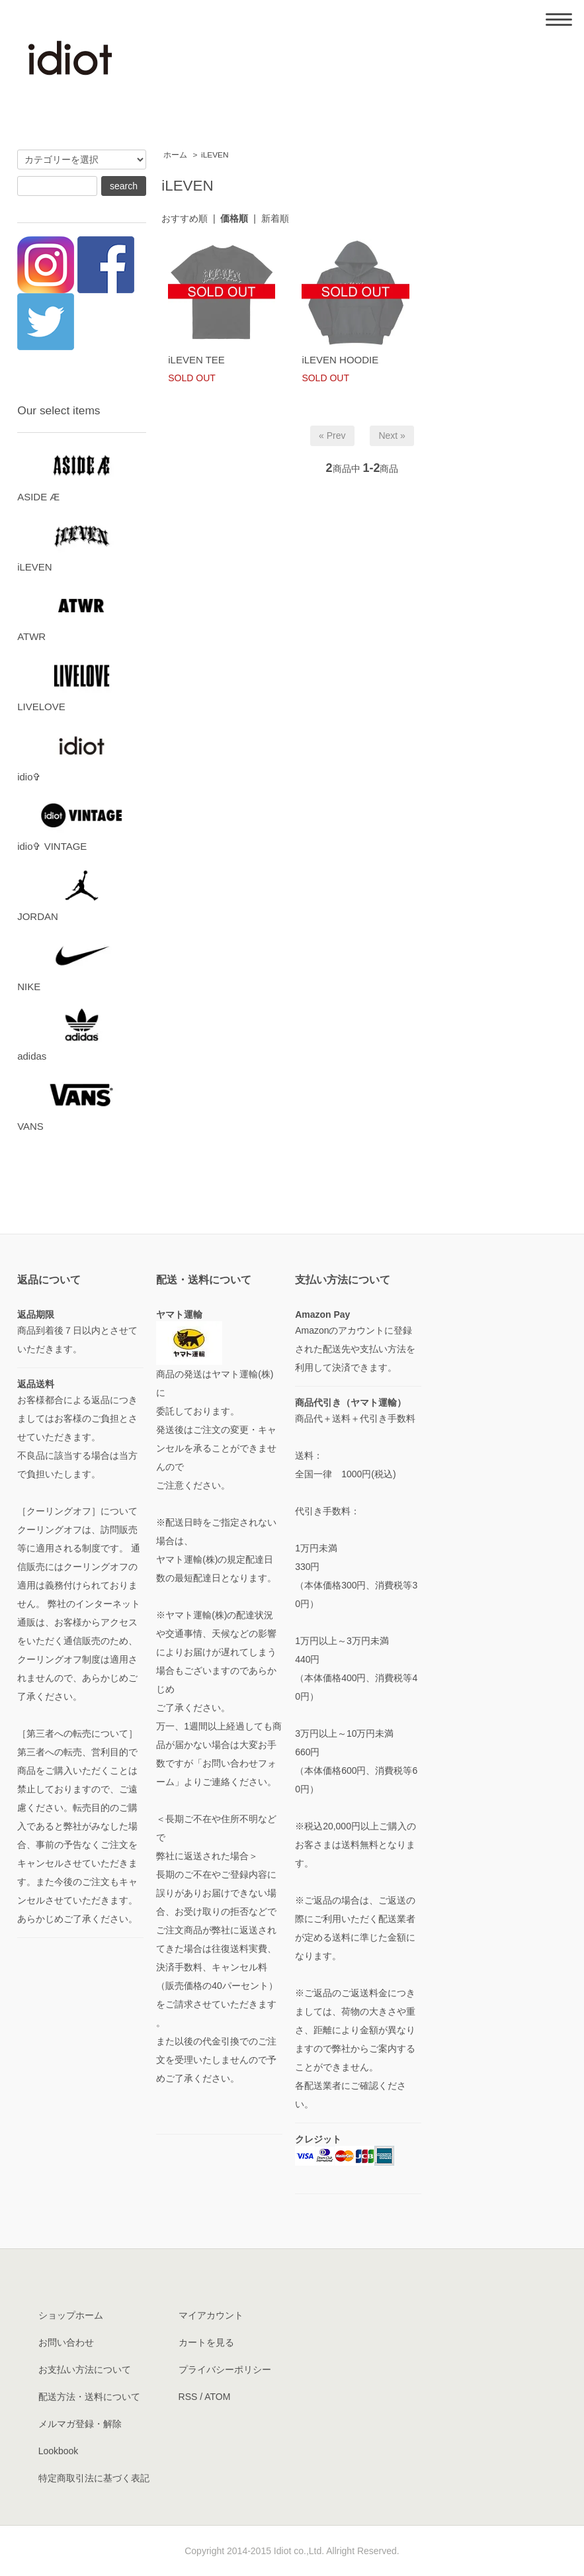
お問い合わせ (66, 2342)
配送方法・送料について (89, 2396)
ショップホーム (70, 2315)
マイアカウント (211, 2315)
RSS (188, 2396)
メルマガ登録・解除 (80, 2423)
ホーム (175, 155)
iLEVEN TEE (196, 359)
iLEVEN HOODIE (340, 359)
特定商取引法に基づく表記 (93, 2478)
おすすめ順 (184, 218)
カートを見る (206, 2342)
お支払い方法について (84, 2369)
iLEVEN (214, 155)
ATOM (217, 2396)
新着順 (275, 218)
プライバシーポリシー (225, 2369)
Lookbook (58, 2451)
